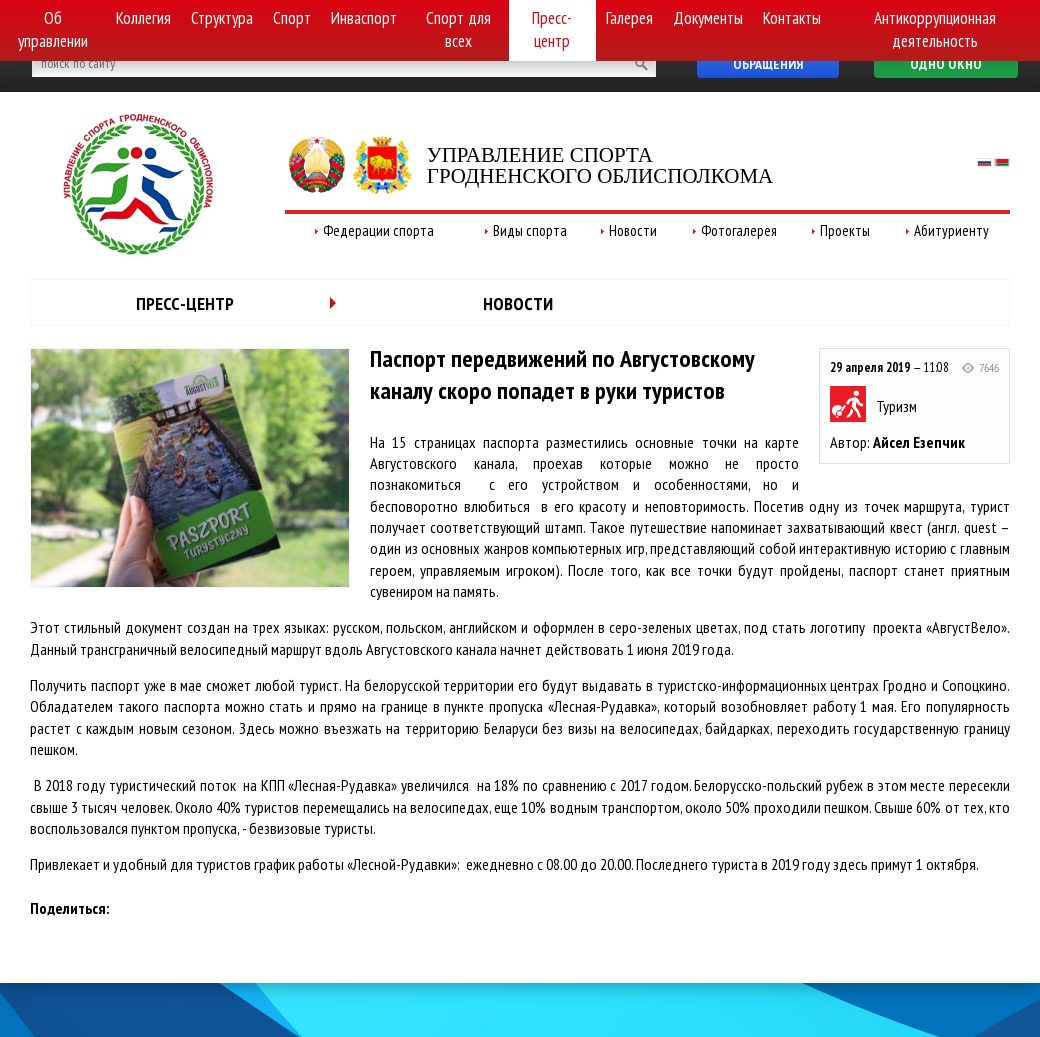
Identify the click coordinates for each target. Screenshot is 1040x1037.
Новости (633, 230)
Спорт (292, 18)
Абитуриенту (951, 230)
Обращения (768, 64)
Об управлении (53, 29)
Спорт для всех (458, 29)
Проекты (845, 230)
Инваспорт (364, 18)
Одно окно (946, 64)
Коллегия (143, 18)
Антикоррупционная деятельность (935, 29)
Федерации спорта (378, 230)
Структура (222, 18)
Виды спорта (530, 230)
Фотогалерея (739, 230)
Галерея (629, 18)
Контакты (792, 18)
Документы (708, 18)
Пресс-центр (552, 29)
